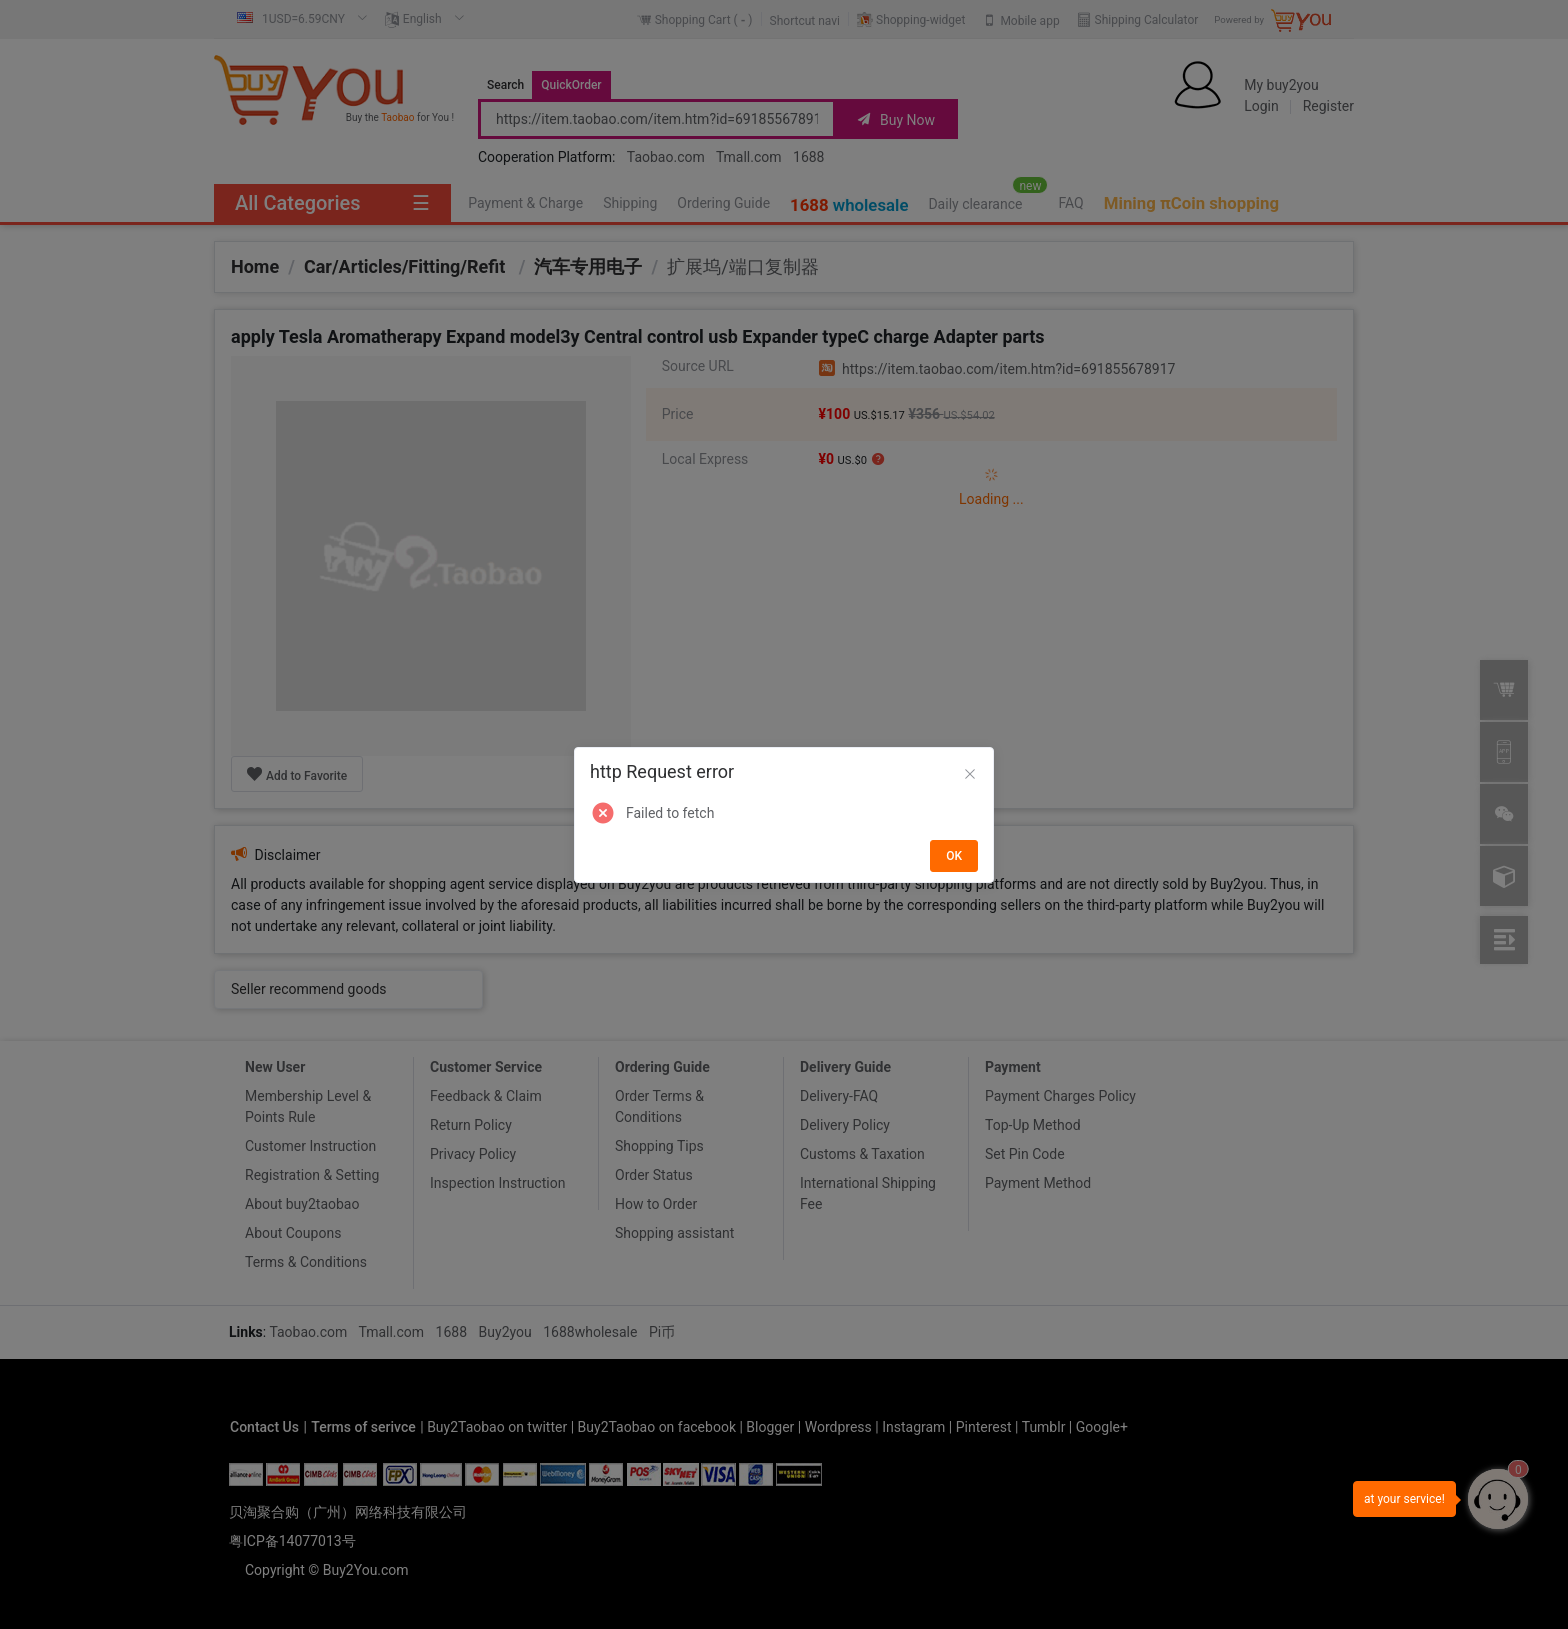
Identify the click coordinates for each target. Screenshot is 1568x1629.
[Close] (970, 775)
